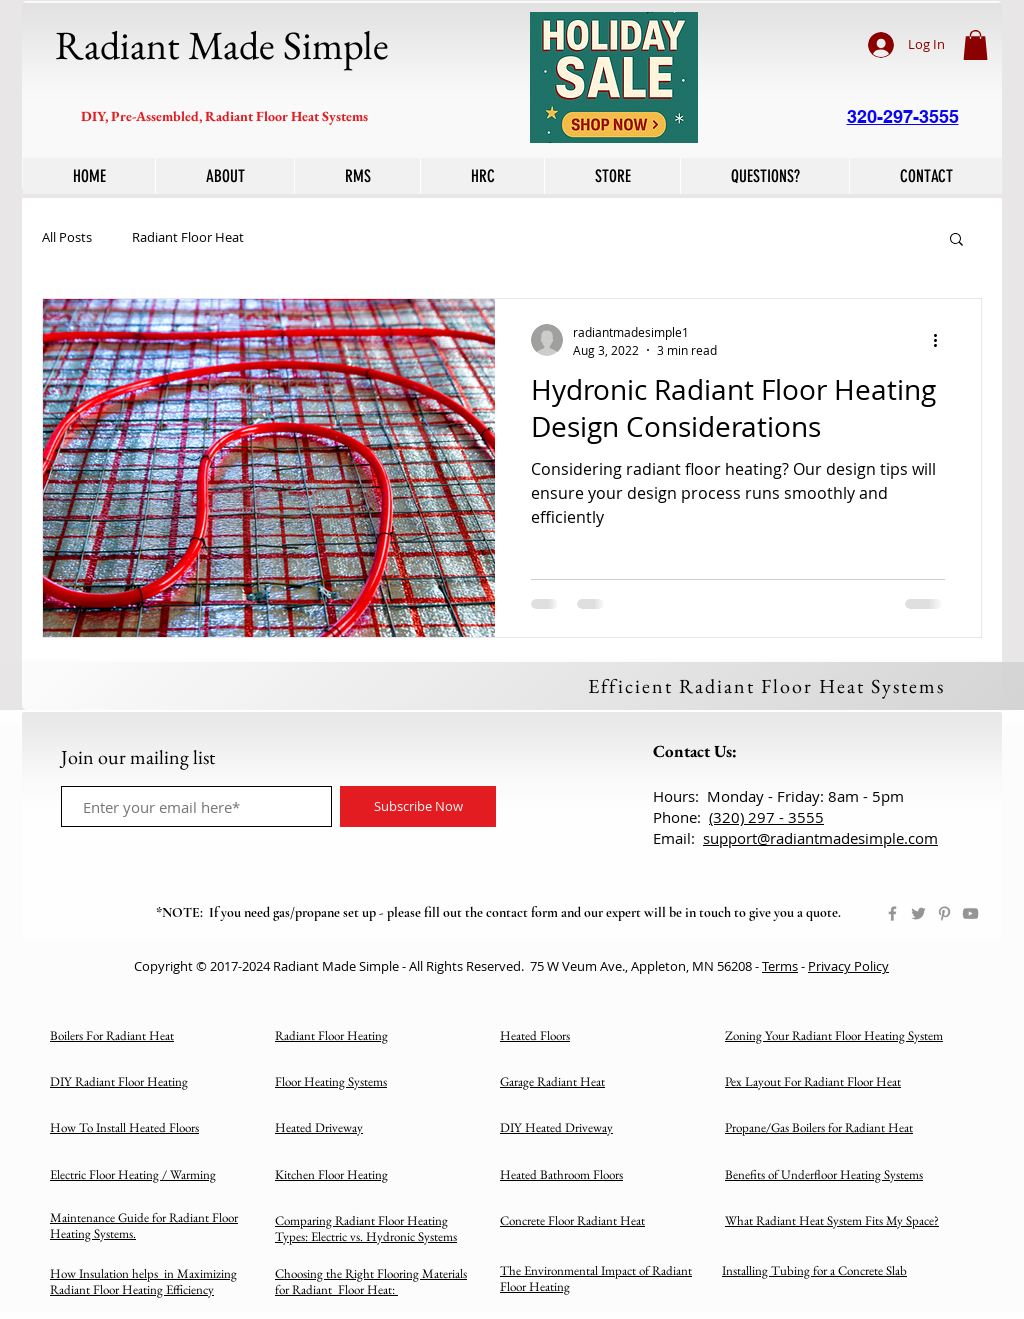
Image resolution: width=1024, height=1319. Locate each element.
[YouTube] (970, 913)
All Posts (67, 238)
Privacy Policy (848, 966)
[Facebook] (892, 913)
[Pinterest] (944, 913)
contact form (522, 912)
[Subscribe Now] (418, 806)
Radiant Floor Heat (188, 238)
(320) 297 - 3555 (766, 817)
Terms (780, 966)
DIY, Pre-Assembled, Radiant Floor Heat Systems (224, 116)
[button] (975, 45)
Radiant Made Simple (222, 45)
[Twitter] (918, 913)
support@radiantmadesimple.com (820, 838)
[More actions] (942, 340)
